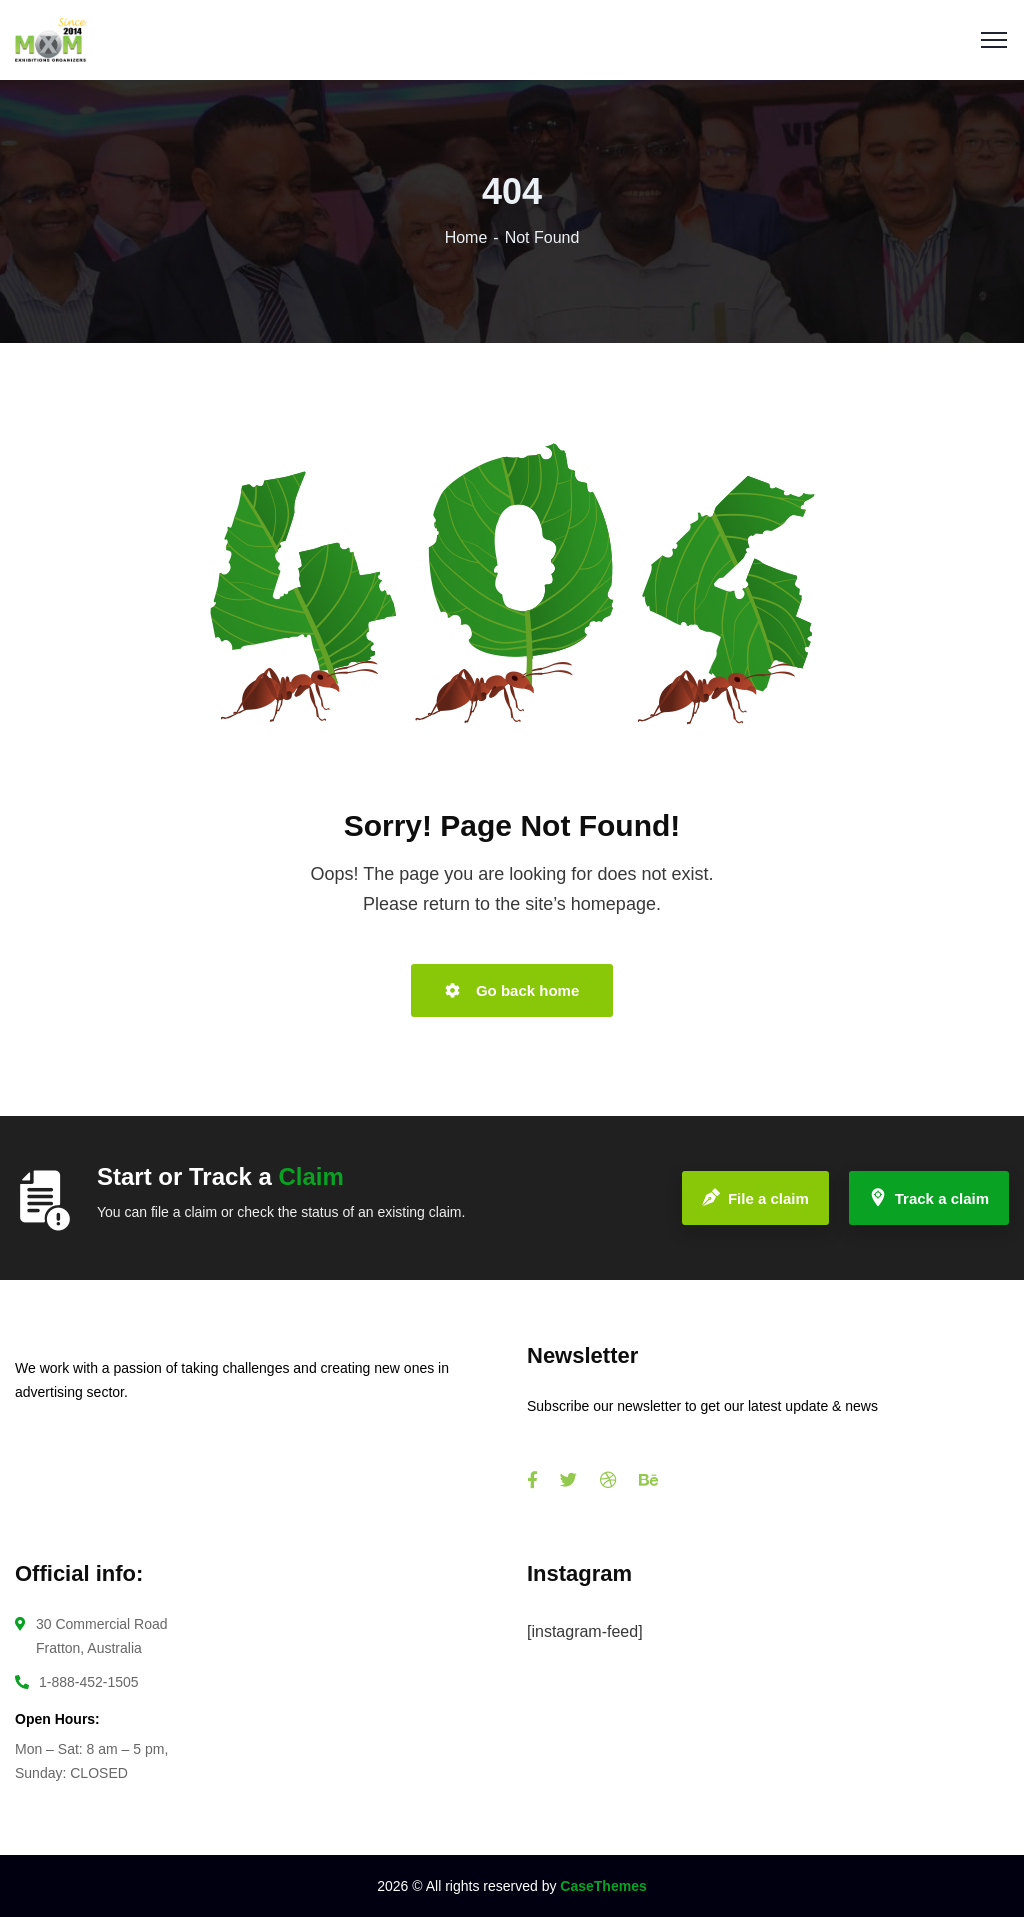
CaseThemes (603, 1886)
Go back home (512, 990)
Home (466, 237)
